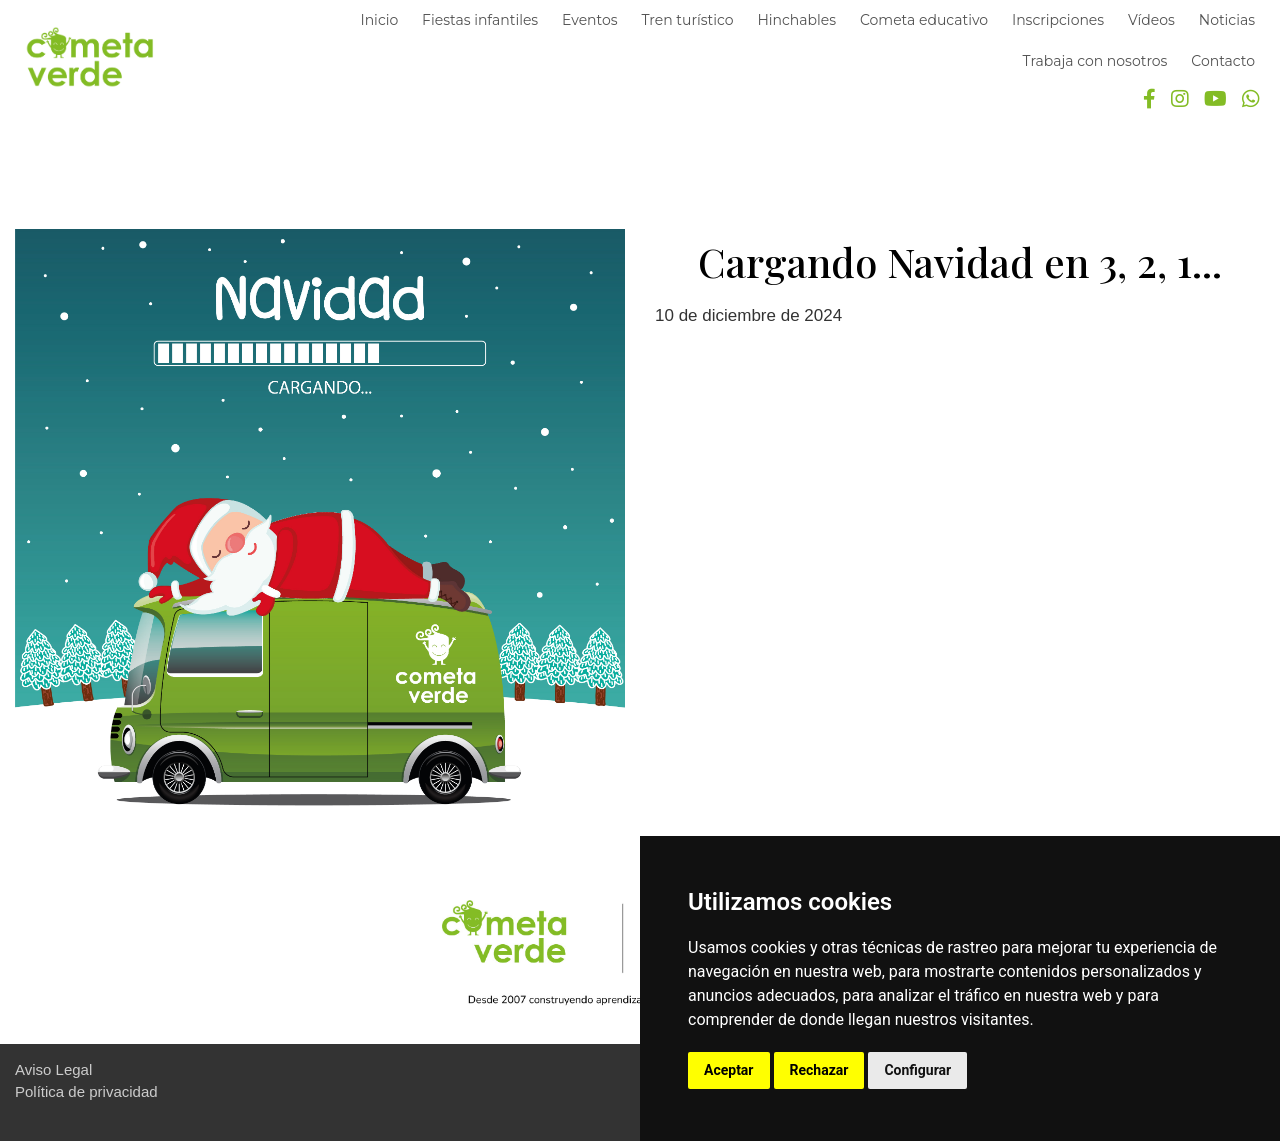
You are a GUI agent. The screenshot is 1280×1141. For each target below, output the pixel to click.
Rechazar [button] (819, 1070)
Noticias (1227, 20)
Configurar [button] (917, 1070)
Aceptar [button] (729, 1070)
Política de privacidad (86, 1091)
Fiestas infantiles (480, 20)
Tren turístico (687, 20)
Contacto (1223, 61)
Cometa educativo (924, 20)
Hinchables (796, 20)
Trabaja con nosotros (1095, 61)
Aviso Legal (53, 1069)
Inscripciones (1058, 20)
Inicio (379, 20)
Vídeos (1151, 20)
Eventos (590, 20)
